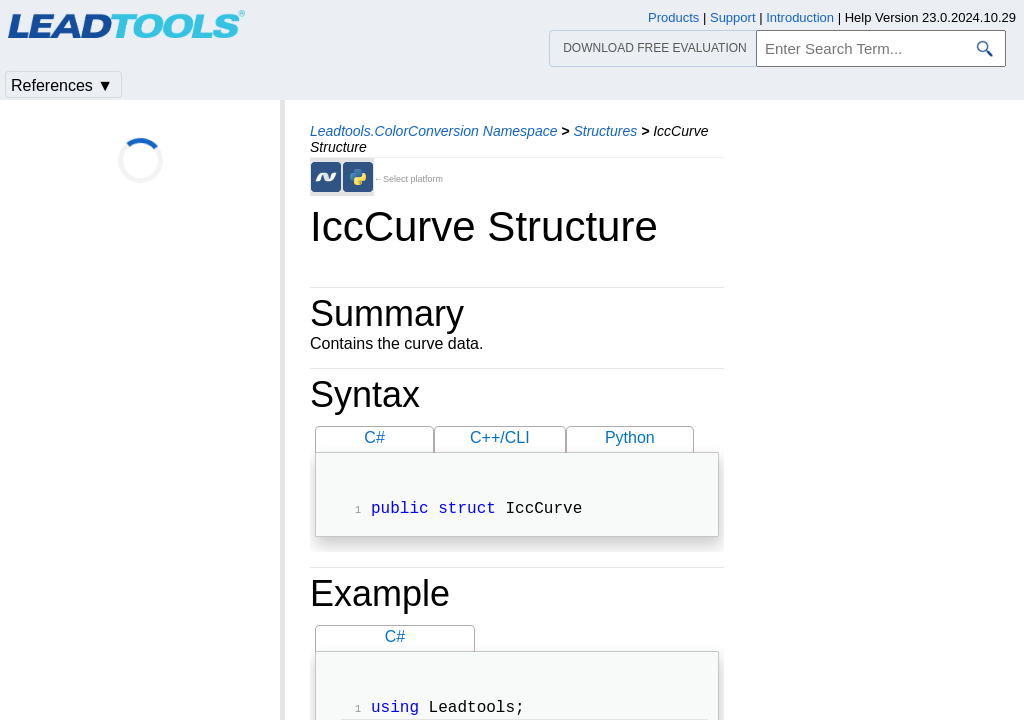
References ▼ (62, 85)
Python (630, 437)
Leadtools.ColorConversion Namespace (433, 131)
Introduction (800, 17)
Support (733, 17)
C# (374, 437)
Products (673, 17)
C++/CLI (500, 437)
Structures (605, 131)
